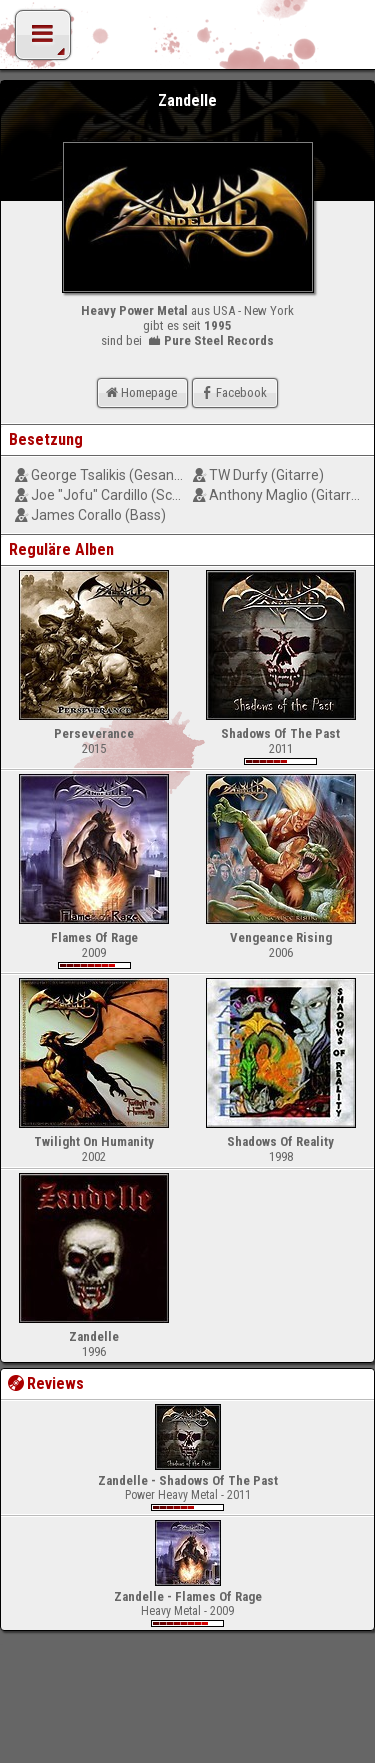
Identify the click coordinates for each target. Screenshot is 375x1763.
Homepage (140, 392)
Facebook (232, 392)
